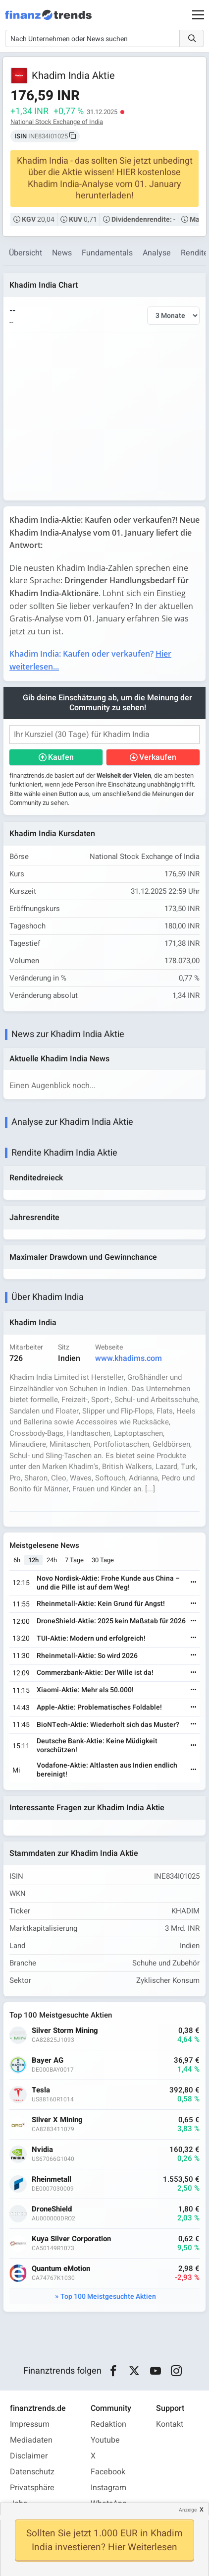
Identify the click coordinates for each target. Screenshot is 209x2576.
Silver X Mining (57, 2120)
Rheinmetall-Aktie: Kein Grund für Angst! (101, 1603)
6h (16, 1560)
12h (33, 1560)
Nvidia (42, 2149)
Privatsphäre (32, 2488)
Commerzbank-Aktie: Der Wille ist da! (95, 1672)
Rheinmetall (51, 2179)
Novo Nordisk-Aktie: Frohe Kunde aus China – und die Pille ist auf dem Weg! (108, 1583)
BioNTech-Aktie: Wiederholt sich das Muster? (108, 1724)
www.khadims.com (128, 1358)
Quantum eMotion (61, 2268)
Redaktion (108, 2424)
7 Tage (74, 1560)
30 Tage (103, 1560)
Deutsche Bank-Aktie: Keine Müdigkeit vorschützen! (97, 1745)
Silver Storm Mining (65, 2030)
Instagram (108, 2488)
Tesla (41, 2090)
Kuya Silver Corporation (71, 2239)
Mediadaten (31, 2440)
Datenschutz (32, 2472)
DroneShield (52, 2209)
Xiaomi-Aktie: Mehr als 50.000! (85, 1690)
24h (52, 1560)
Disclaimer (29, 2456)
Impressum (30, 2424)
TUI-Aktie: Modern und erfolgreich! (91, 1638)
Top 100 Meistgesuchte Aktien (108, 2296)
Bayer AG (47, 2060)
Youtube (105, 2440)
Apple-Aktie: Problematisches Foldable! (99, 1707)
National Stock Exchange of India (56, 122)
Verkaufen (157, 757)
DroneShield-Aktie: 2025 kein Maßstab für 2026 (111, 1621)
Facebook (108, 2472)
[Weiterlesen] (194, 1583)
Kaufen (61, 757)
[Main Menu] (198, 15)
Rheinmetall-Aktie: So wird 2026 (87, 1656)
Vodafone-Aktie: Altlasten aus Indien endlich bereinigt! (107, 1769)
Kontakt (169, 2424)
